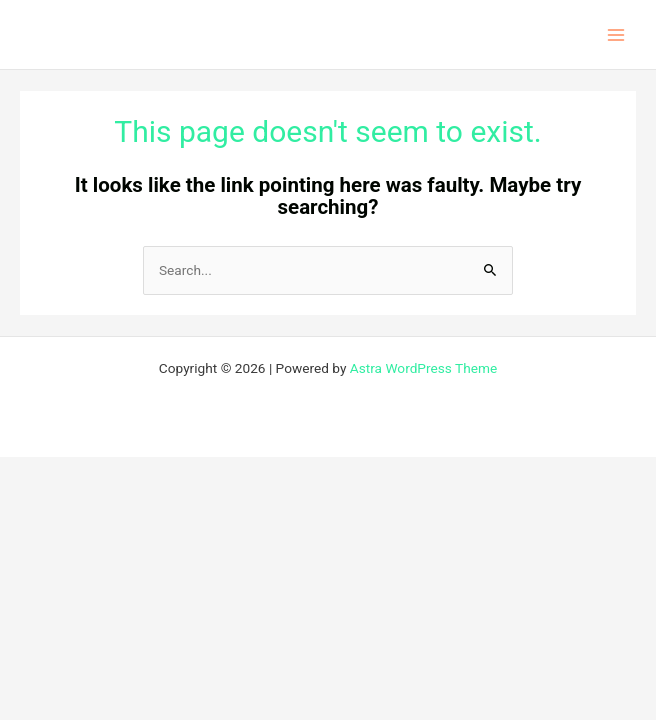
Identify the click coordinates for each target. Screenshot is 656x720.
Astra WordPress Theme (423, 368)
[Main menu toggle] (616, 34)
